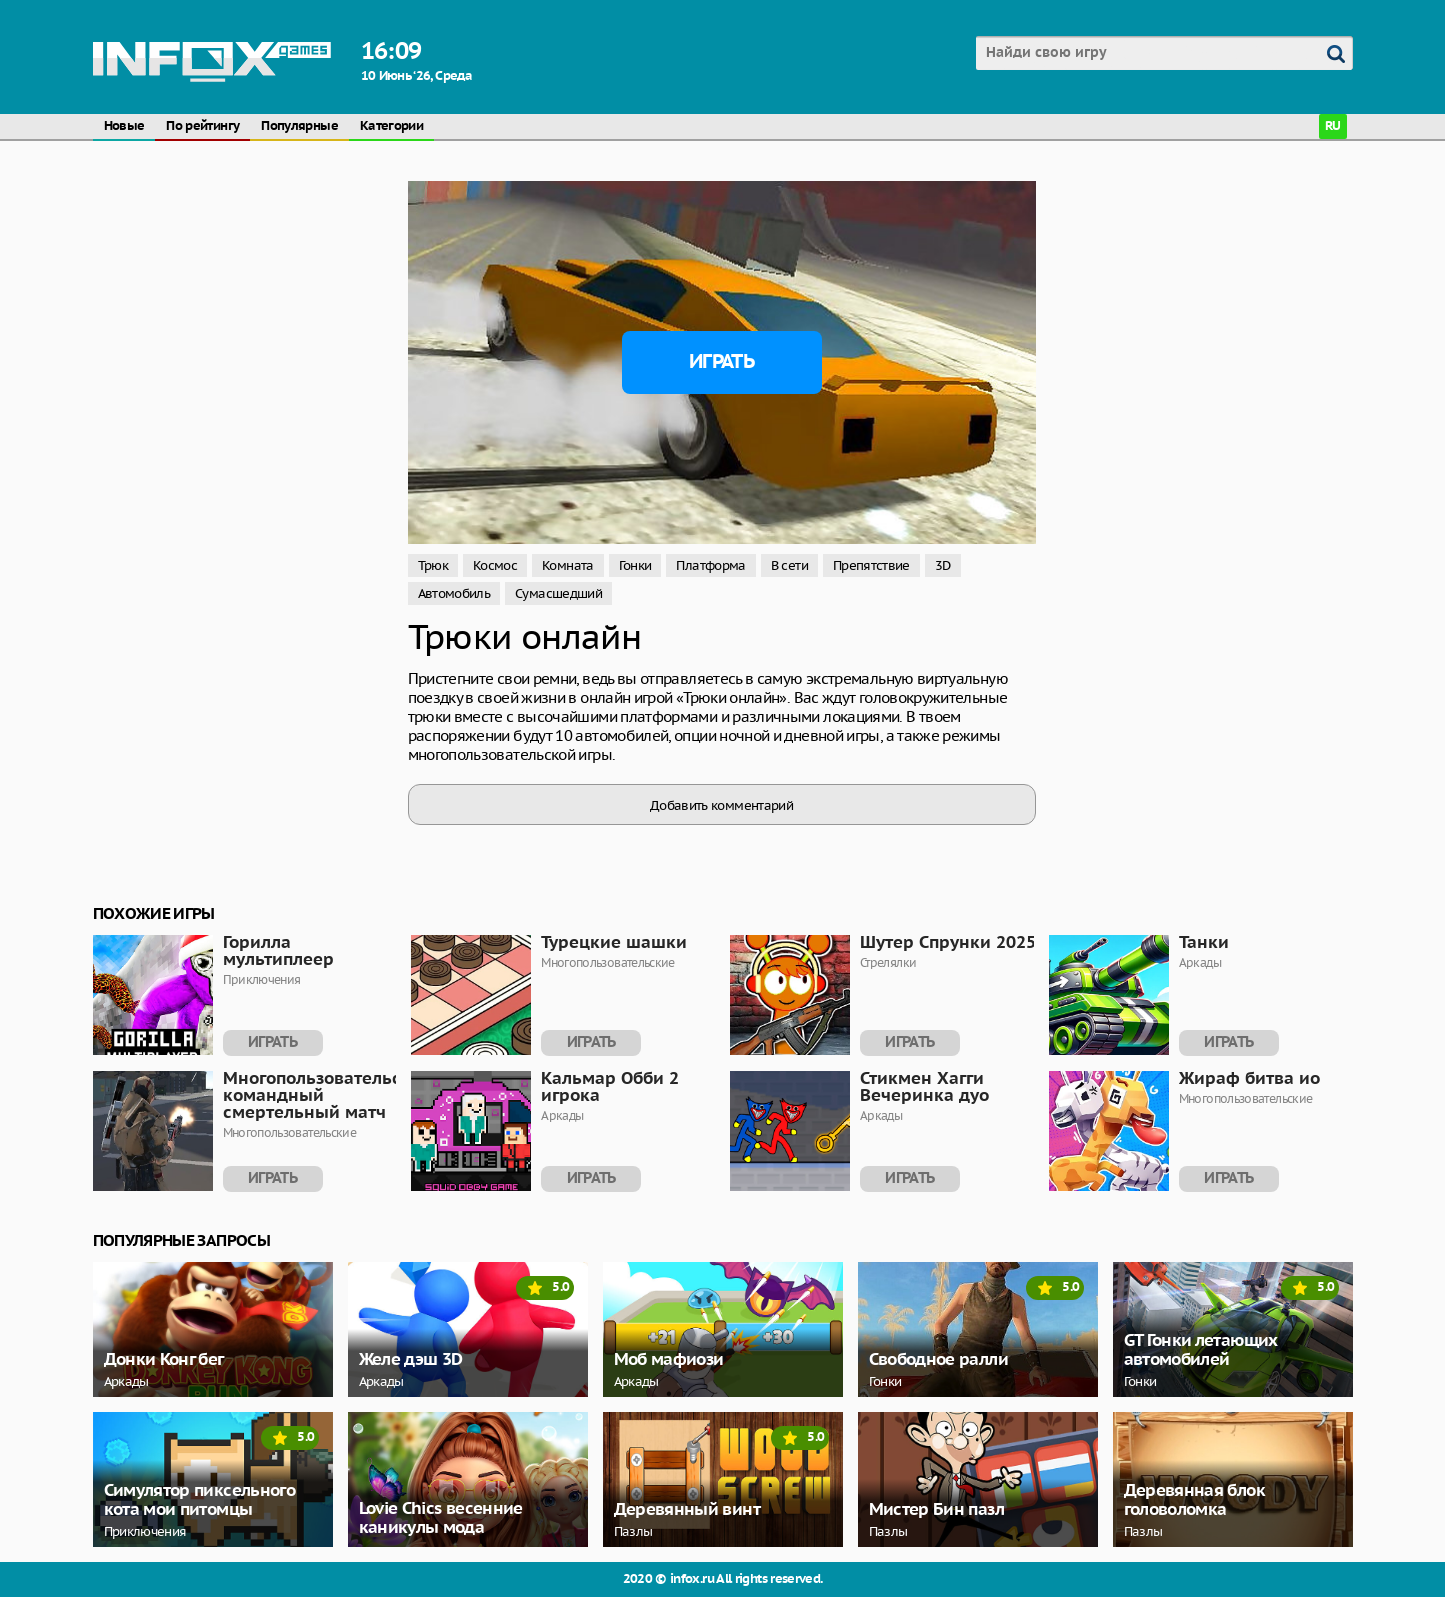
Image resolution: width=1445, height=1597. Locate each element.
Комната (568, 565)
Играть (721, 362)
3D (943, 565)
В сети (789, 565)
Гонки (635, 565)
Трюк (433, 565)
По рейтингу (202, 126)
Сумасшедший (558, 593)
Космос (495, 565)
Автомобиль (454, 593)
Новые (124, 126)
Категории (391, 126)
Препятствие (871, 565)
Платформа (710, 565)
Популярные (299, 126)
